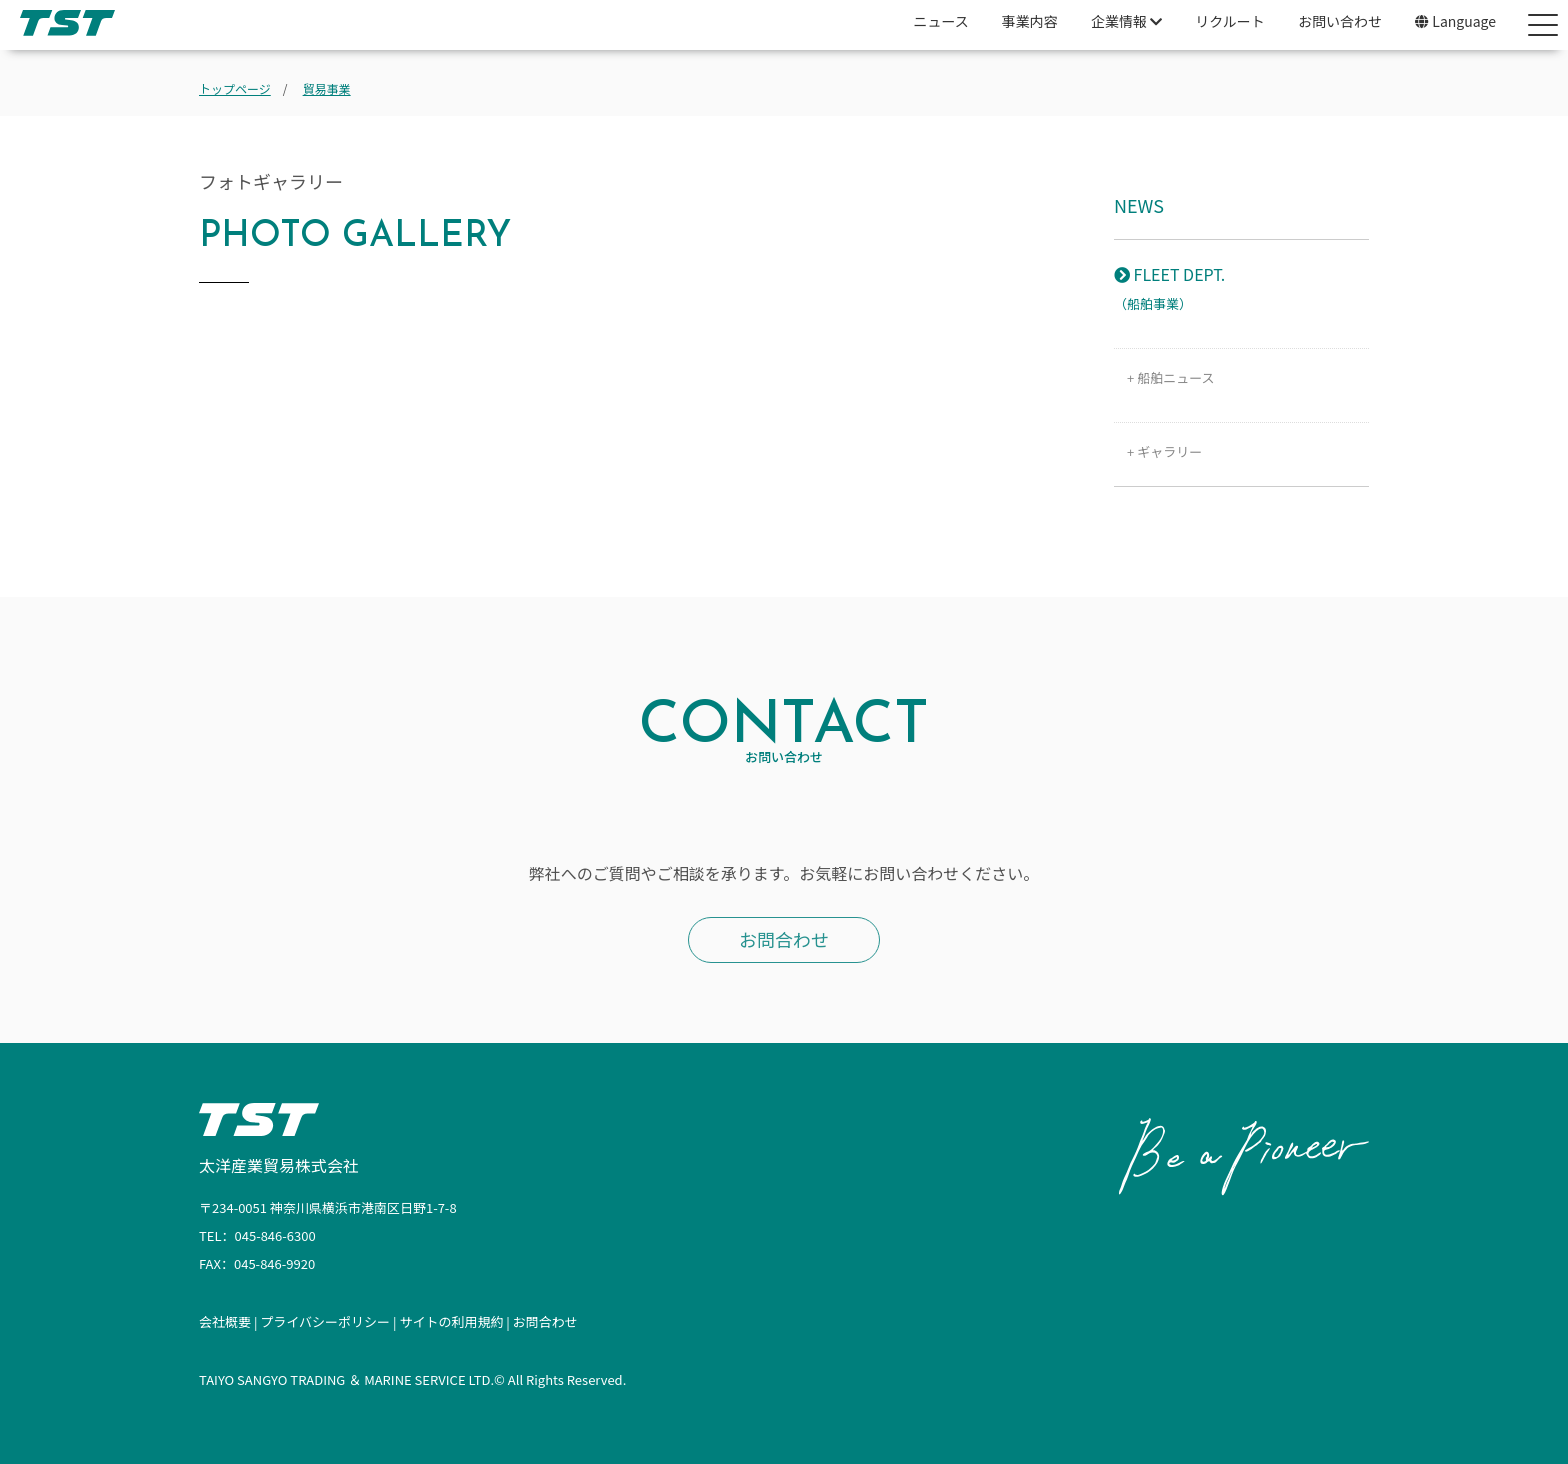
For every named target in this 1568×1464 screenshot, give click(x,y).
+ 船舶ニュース (1164, 377)
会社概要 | (229, 1321)
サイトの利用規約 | (455, 1321)
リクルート (1230, 21)
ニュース (940, 21)
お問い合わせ (1340, 21)
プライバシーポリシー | (329, 1321)
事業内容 (1030, 21)
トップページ (235, 88)
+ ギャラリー (1158, 451)
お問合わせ (784, 939)
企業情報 (1126, 21)
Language (1455, 21)
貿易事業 (327, 88)
